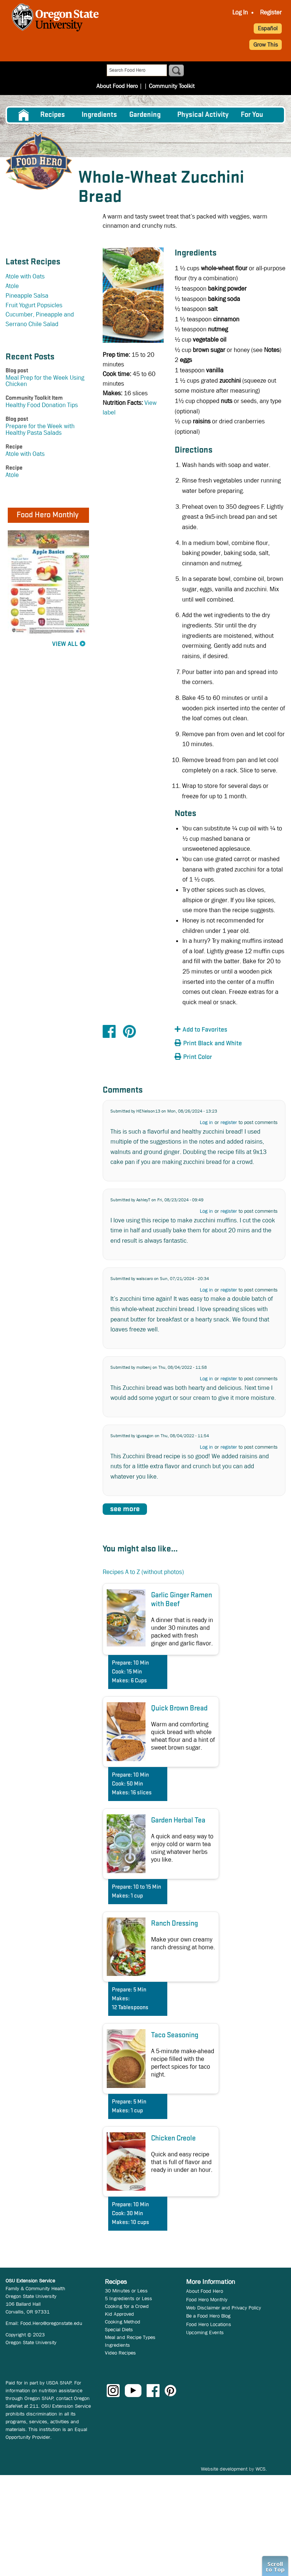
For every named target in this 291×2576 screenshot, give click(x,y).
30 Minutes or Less (126, 2290)
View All (65, 644)
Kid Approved (119, 2314)
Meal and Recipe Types (130, 2337)
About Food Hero (117, 86)
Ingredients (99, 115)
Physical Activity (203, 115)
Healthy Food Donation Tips (42, 405)
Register (271, 12)
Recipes (52, 115)
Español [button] (268, 28)
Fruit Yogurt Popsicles (34, 305)
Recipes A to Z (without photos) (143, 1572)
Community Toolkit (172, 86)
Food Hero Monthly (206, 2299)
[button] (215, 1030)
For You (252, 115)
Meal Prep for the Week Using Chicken (45, 381)
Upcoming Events (205, 2332)
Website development (224, 2468)
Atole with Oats (25, 276)
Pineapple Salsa (27, 295)
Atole (12, 286)
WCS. (261, 2468)
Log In (240, 12)
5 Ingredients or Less (128, 2298)
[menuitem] (240, 12)
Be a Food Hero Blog (208, 2315)
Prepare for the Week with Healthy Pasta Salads (40, 429)
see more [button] (125, 1509)
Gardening (145, 115)
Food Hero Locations (208, 2324)
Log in (206, 1122)
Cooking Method (122, 2321)
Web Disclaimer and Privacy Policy (223, 2307)
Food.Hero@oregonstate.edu (51, 2323)
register (228, 1122)
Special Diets (119, 2329)
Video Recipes (120, 2352)
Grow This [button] (265, 44)
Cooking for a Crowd (127, 2306)
